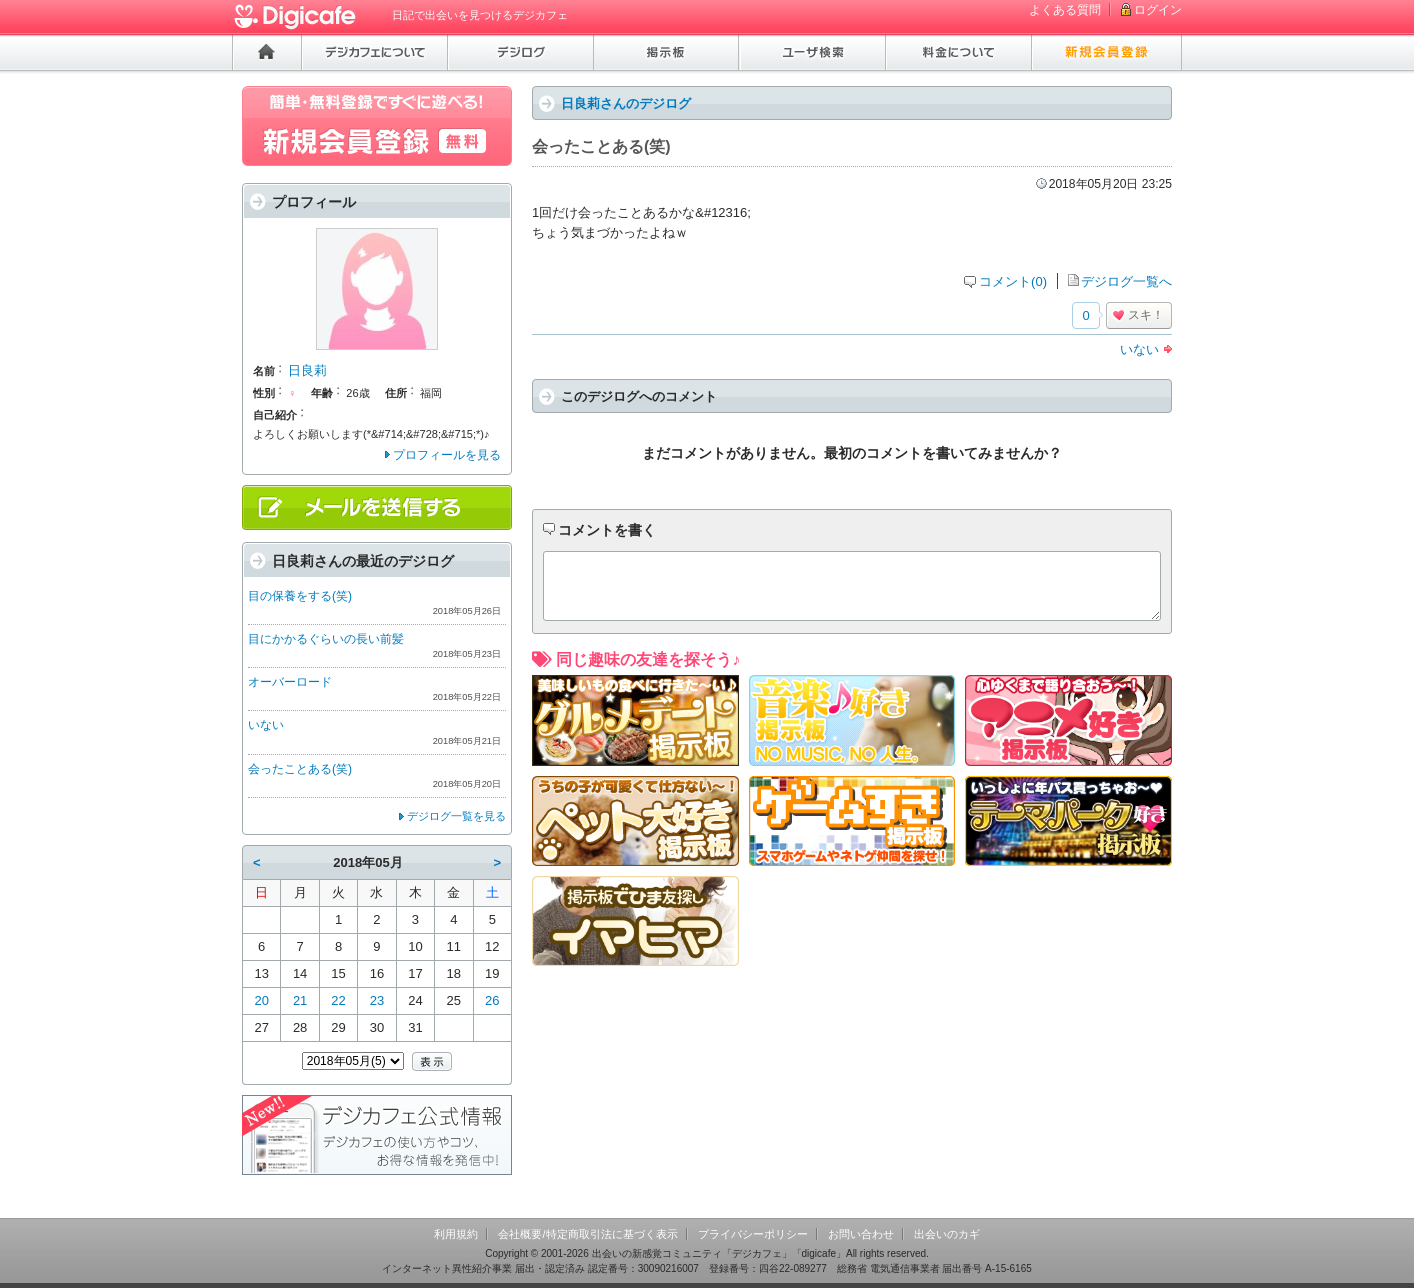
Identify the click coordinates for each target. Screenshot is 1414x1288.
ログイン (1158, 10)
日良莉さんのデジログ (626, 103)
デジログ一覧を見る (456, 816)
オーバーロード (290, 682)
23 (377, 1000)
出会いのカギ (947, 1234)
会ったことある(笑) (300, 769)
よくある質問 (1065, 10)
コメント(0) (1013, 281)
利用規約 (456, 1234)
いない (1139, 349)
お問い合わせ (861, 1234)
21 (300, 1000)
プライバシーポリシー (753, 1234)
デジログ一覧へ (1126, 281)
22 (338, 1000)
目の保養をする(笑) (300, 596)
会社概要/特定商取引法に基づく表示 (587, 1234)
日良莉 (307, 370)
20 (261, 1000)
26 (492, 1000)
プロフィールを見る (447, 455)
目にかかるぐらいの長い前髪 (326, 639)
